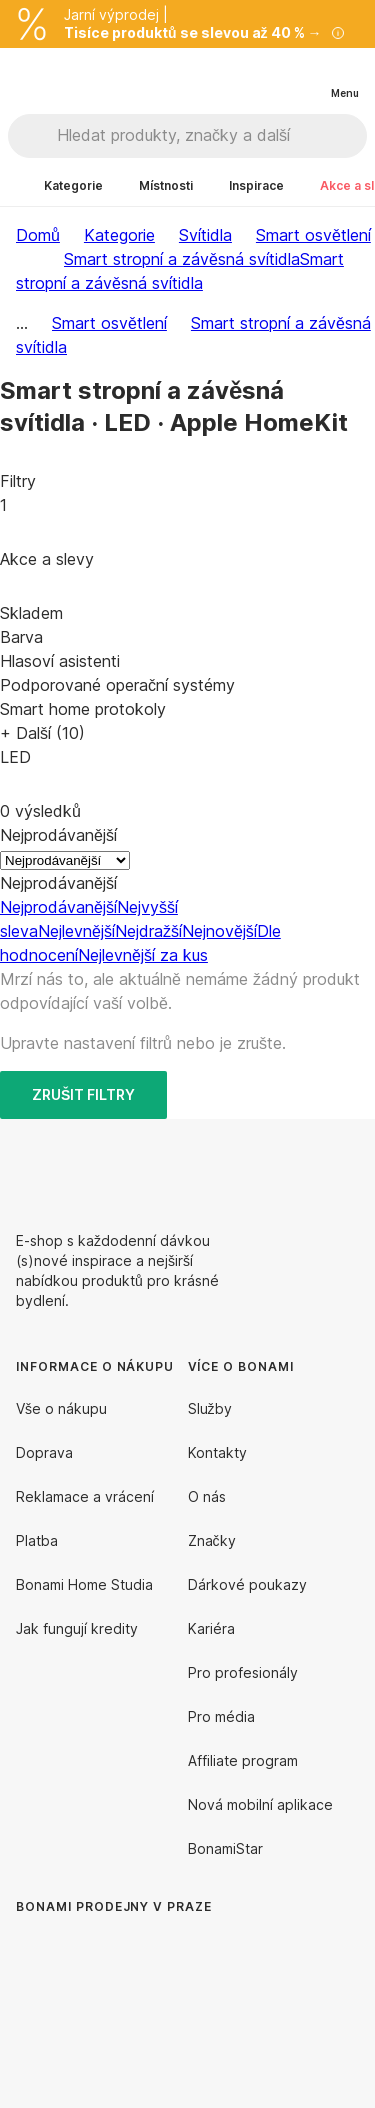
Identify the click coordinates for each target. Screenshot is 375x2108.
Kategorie (119, 235)
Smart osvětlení (313, 235)
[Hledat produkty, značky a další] (211, 136)
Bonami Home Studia (84, 1584)
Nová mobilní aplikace (260, 1804)
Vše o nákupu (61, 1408)
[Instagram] (343, 1167)
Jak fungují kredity (77, 1628)
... (22, 323)
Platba (37, 1540)
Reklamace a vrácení (85, 1496)
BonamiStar (225, 1848)
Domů (38, 235)
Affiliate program (243, 1760)
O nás (207, 1496)
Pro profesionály (243, 1672)
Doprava (44, 1452)
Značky (212, 1540)
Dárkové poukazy (247, 1584)
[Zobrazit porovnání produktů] (263, 77)
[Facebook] (295, 1167)
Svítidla (205, 235)
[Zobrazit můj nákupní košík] (303, 76)
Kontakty (217, 1452)
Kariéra (211, 1628)
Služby (210, 1408)
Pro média (221, 1716)
